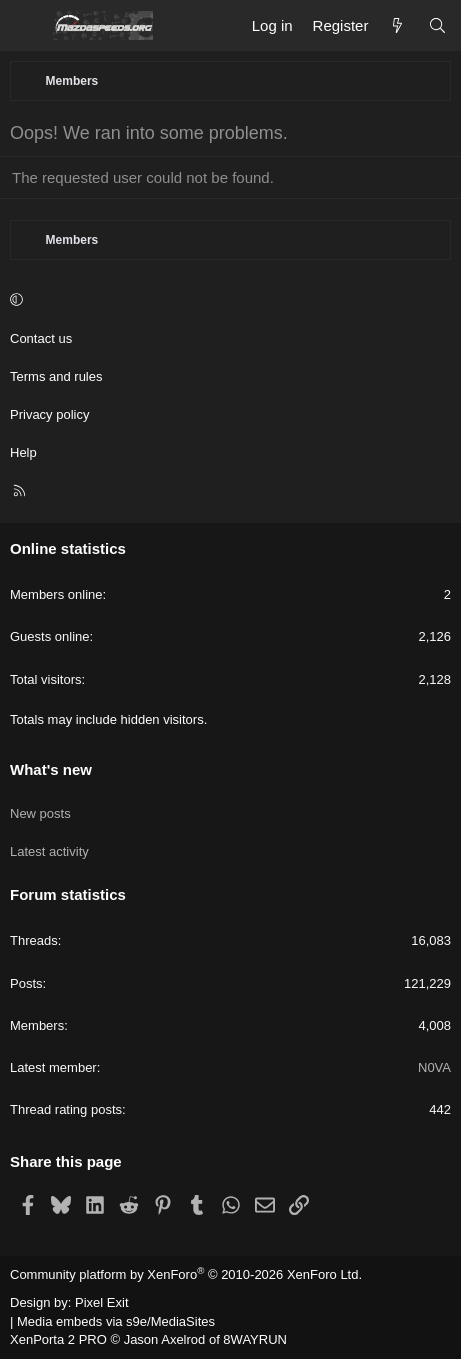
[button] (227, 301)
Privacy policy (49, 414)
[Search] (437, 25)
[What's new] (397, 25)
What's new (51, 769)
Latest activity (49, 851)
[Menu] (26, 26)
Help (23, 452)
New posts (40, 813)
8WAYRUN (255, 1339)
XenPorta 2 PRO (58, 1339)
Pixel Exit (101, 1302)
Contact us (41, 338)
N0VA (434, 1067)
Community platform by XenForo (186, 1274)
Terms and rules (56, 376)
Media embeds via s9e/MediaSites (116, 1321)
